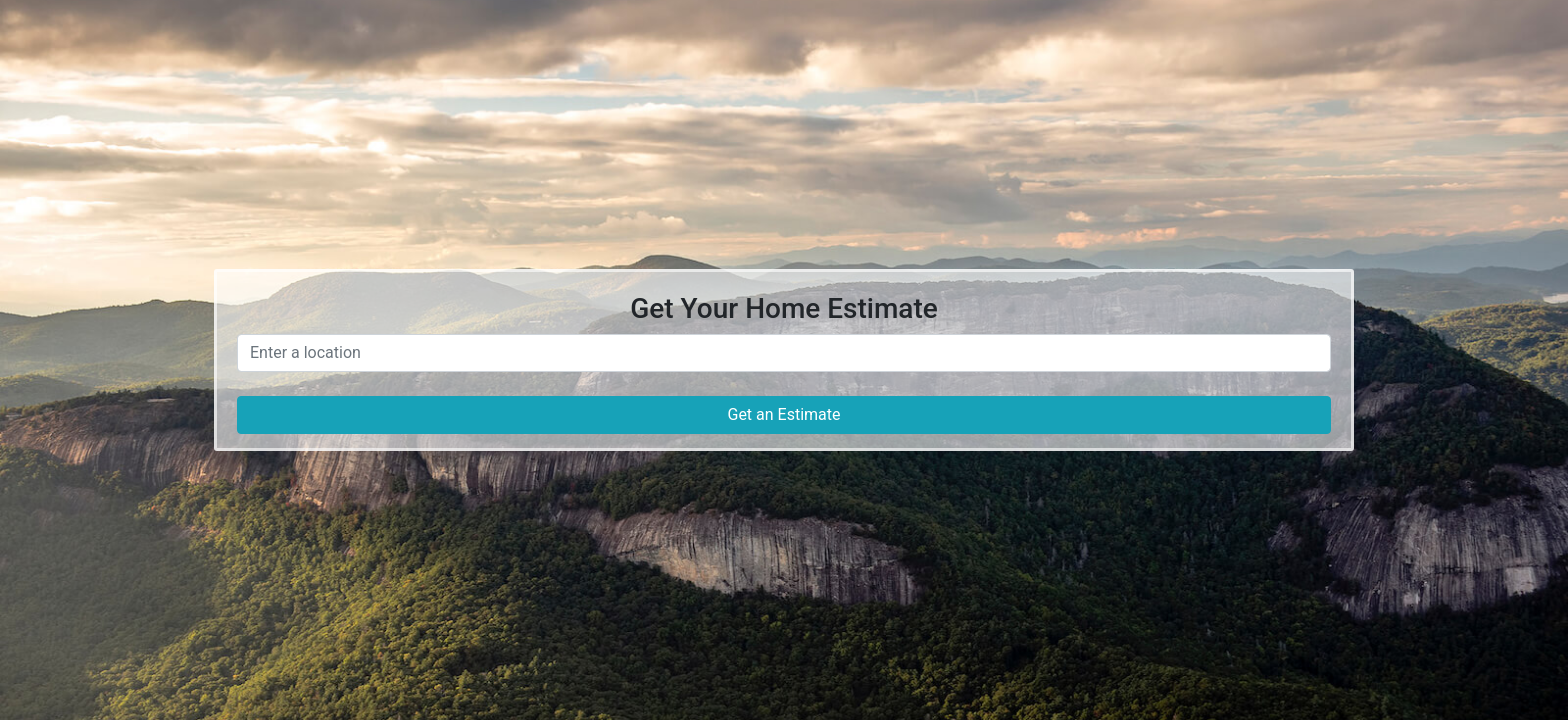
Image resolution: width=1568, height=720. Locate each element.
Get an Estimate (783, 414)
